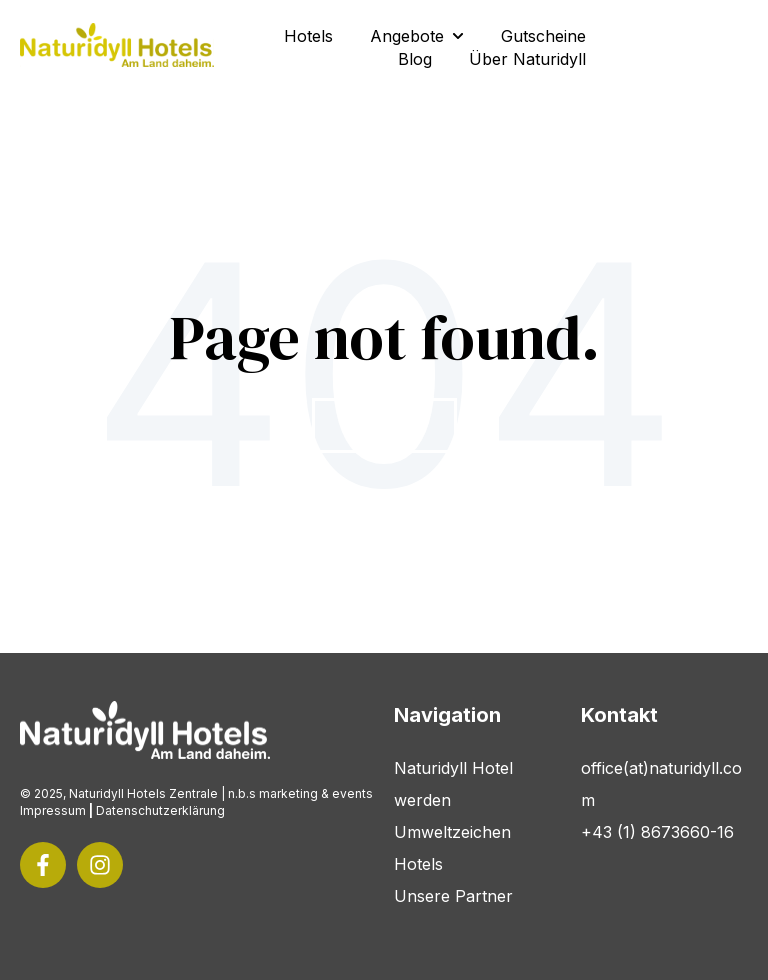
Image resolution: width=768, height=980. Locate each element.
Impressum (53, 810)
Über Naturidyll (527, 59)
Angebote (407, 36)
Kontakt (683, 47)
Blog (415, 59)
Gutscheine (543, 36)
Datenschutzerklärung (160, 810)
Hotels (308, 36)
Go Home (384, 425)
